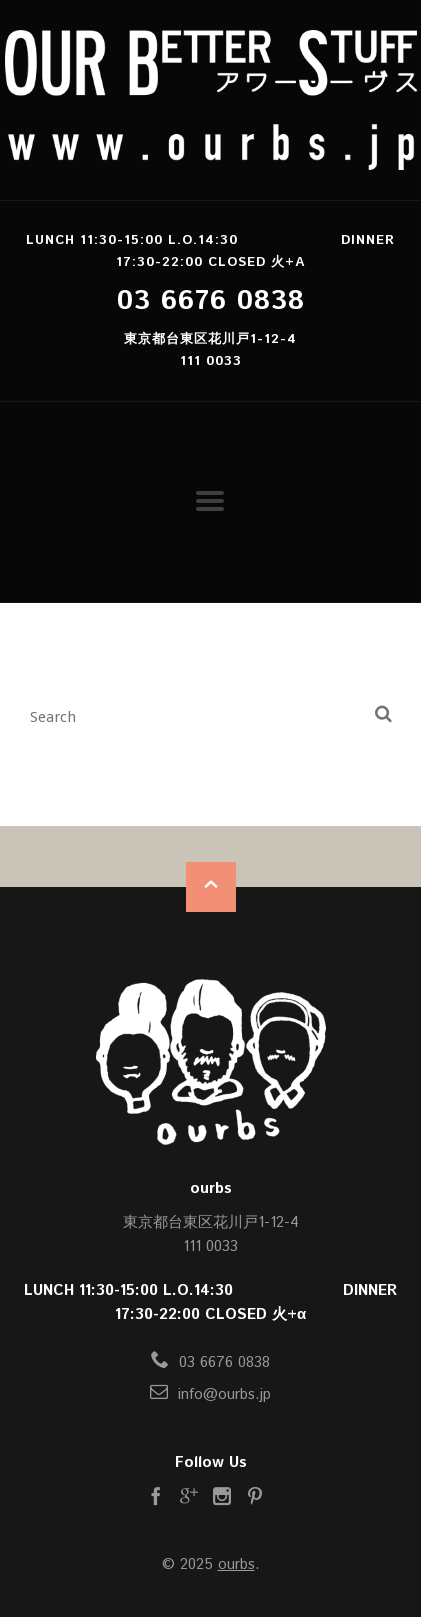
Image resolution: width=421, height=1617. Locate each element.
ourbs (236, 1564)
